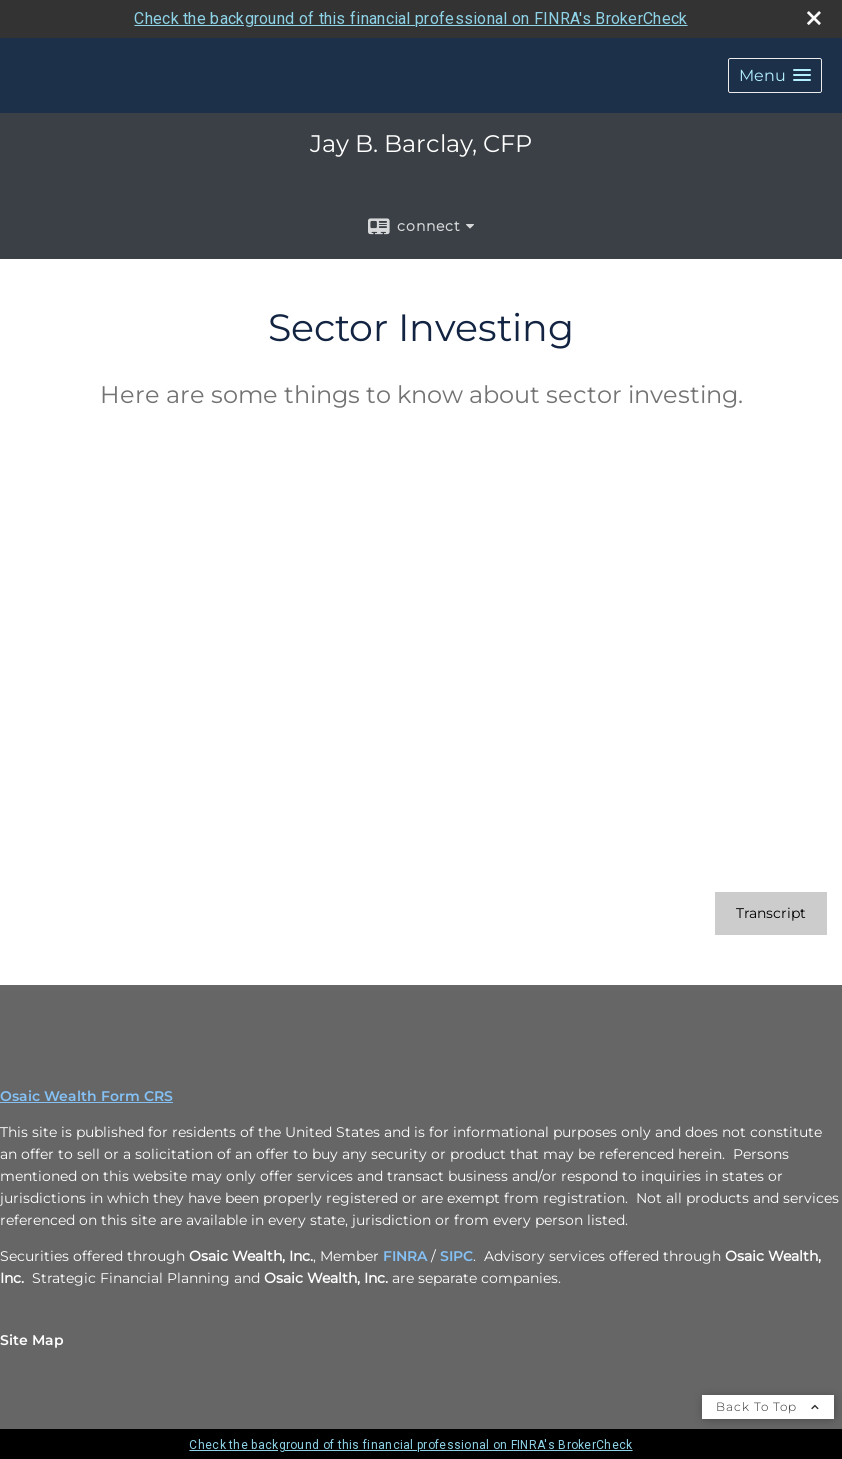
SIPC (456, 1256)
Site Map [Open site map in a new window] (32, 1340)
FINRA (405, 1256)
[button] (775, 75)
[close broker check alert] (814, 18)
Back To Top (768, 1406)
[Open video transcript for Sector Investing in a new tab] (771, 913)
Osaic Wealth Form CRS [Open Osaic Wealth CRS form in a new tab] (86, 1096)
